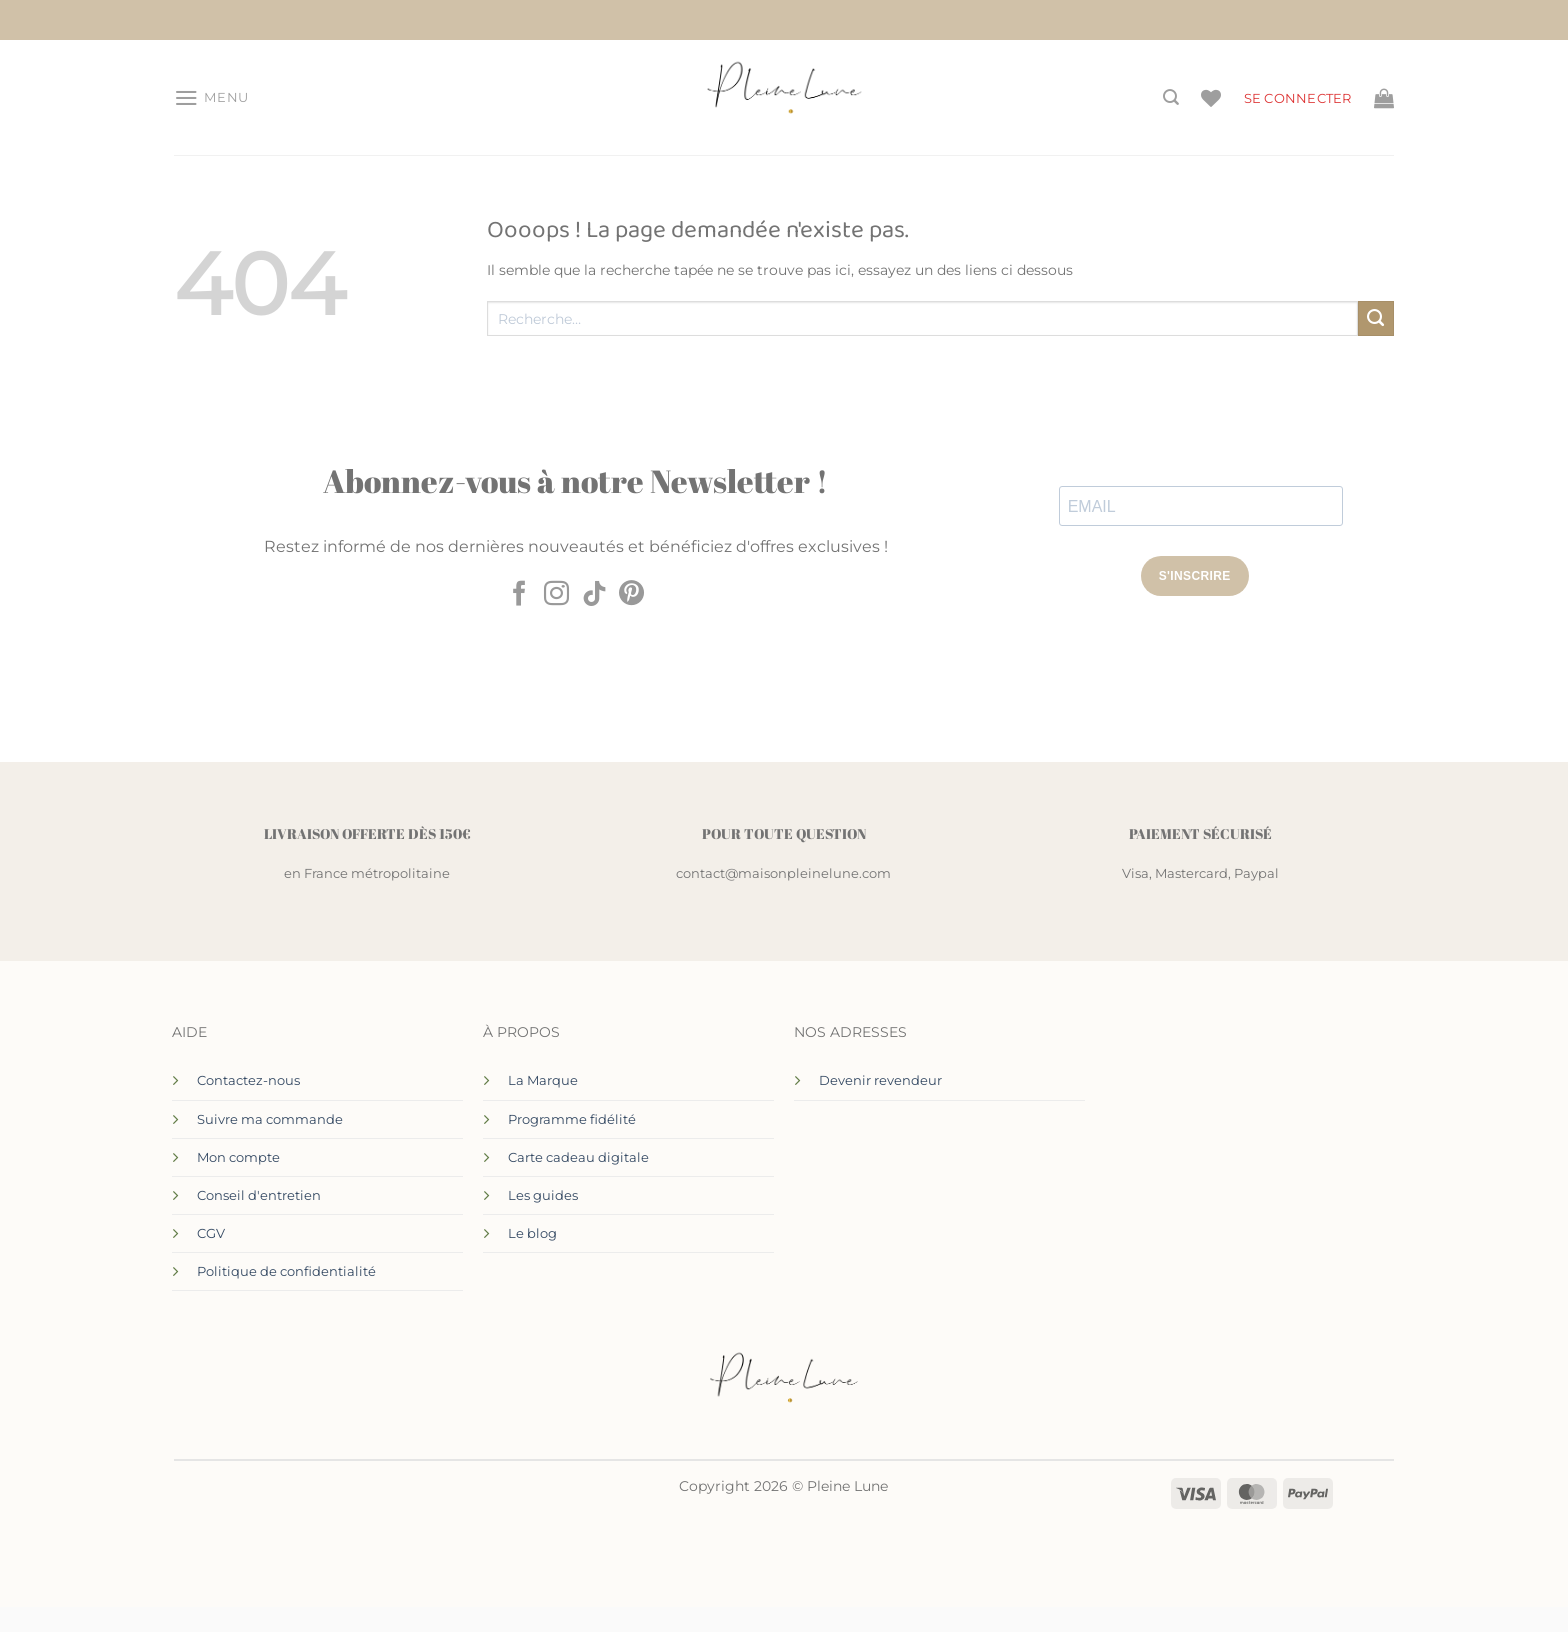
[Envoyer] (1376, 319)
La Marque (543, 1080)
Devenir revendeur (880, 1080)
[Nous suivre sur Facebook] (519, 595)
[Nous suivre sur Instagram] (556, 595)
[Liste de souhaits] (1211, 98)
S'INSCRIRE (1195, 576)
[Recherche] (1171, 97)
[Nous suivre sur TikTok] (594, 595)
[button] (211, 98)
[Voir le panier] (1384, 98)
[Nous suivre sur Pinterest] (631, 595)
